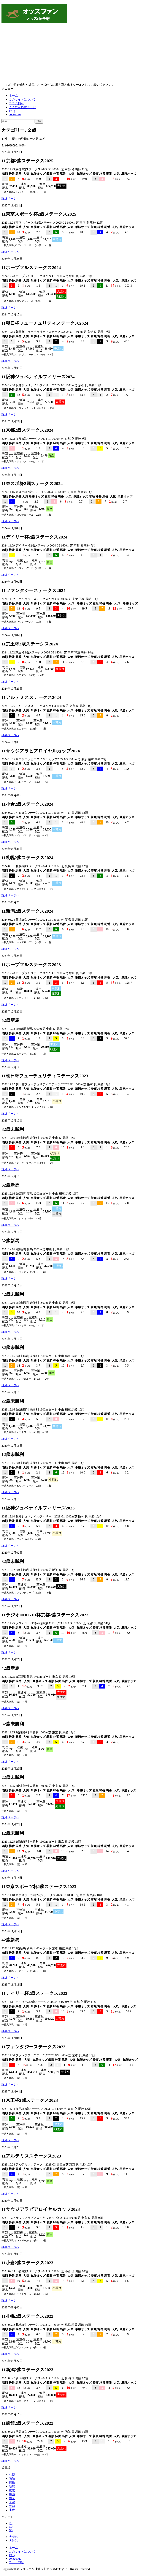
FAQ (12, 111)
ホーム (13, 95)
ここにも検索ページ (22, 107)
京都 (12, 2502)
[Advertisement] (71, 55)
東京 (12, 2490)
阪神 (12, 2506)
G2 (11, 2526)
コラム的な (16, 103)
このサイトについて (22, 99)
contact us (15, 114)
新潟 (12, 2486)
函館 (12, 2478)
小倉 (12, 2510)
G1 (11, 2523)
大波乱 (13, 2540)
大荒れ (13, 2536)
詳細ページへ (10, 198)
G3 (11, 2530)
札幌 (12, 2474)
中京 (12, 2498)
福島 (12, 2482)
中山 (12, 2494)
